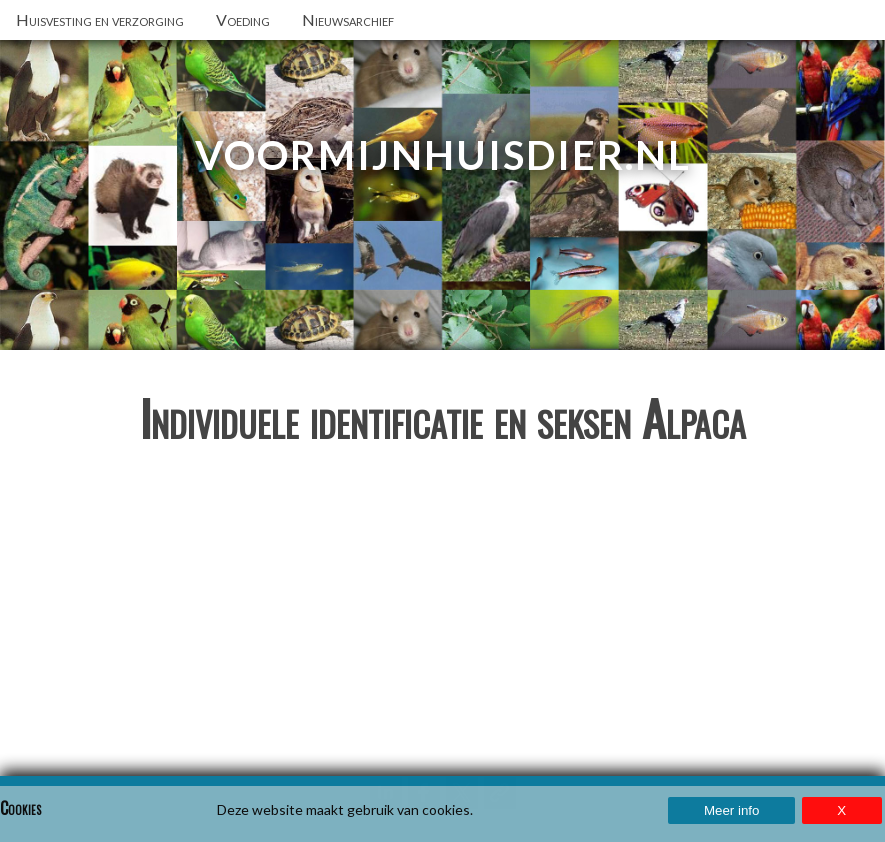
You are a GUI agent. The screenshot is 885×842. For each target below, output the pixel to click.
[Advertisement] (442, 618)
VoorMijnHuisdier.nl (443, 155)
